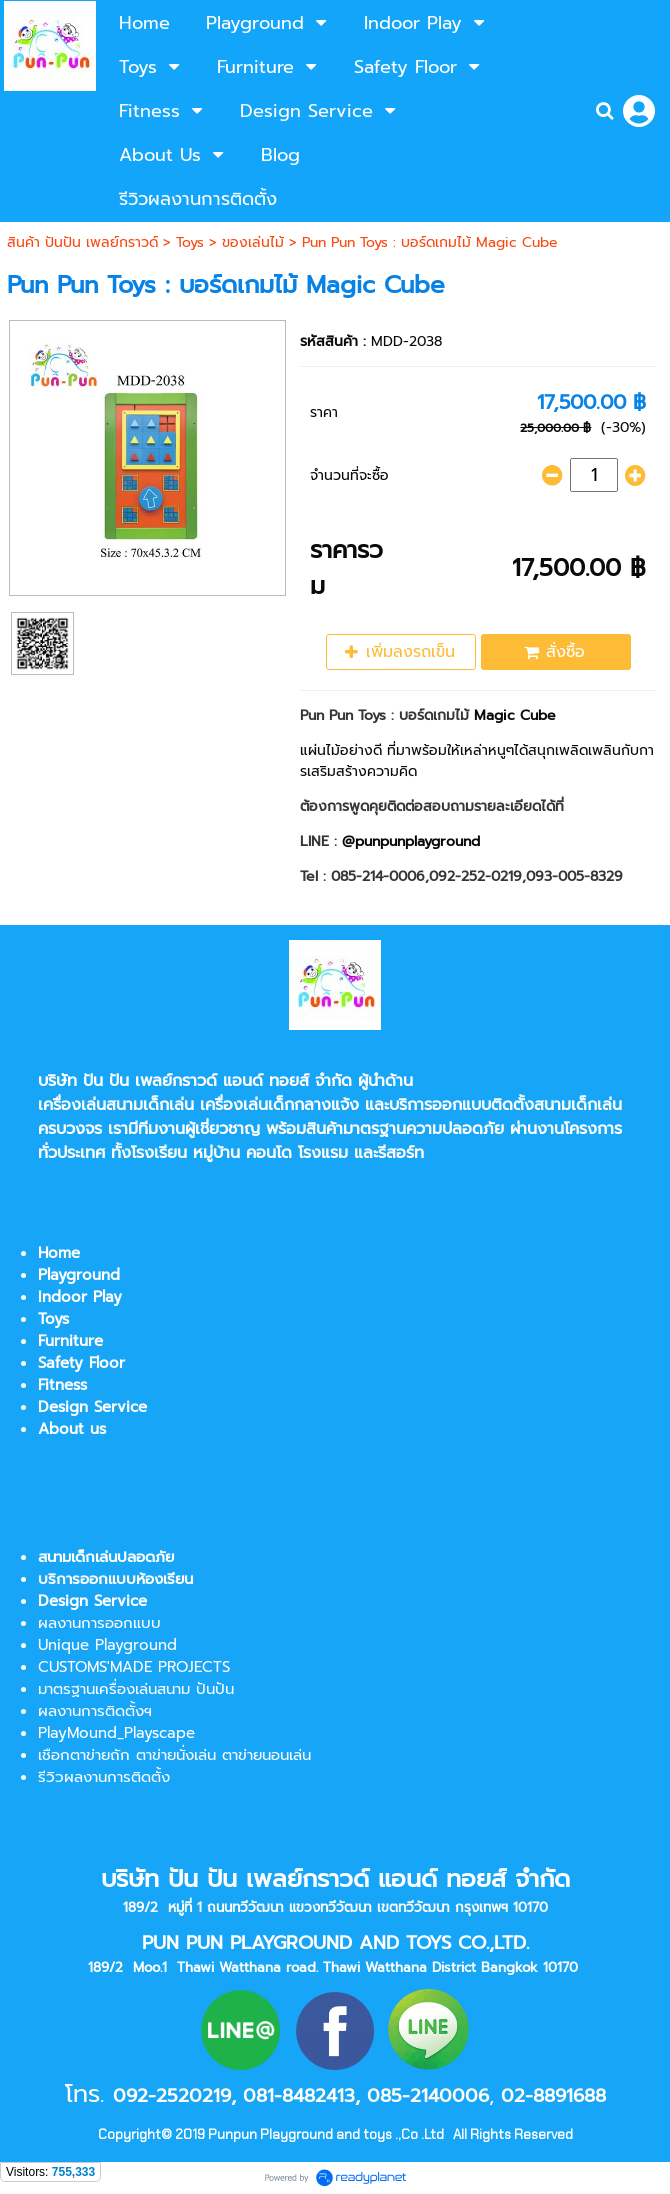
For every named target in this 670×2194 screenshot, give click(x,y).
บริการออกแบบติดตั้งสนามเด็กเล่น (505, 1105)
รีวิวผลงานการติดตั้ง (104, 1777)
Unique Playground (107, 1645)
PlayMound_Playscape (116, 1733)
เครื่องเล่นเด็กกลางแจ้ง (279, 1105)
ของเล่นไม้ (253, 242)
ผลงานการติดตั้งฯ (95, 1711)
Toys (190, 242)
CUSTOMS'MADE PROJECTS (134, 1667)
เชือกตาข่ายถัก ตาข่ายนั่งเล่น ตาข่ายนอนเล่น (174, 1755)
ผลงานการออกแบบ (99, 1623)
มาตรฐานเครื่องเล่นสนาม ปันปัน (136, 1689)
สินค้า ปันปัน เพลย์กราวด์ (82, 242)
